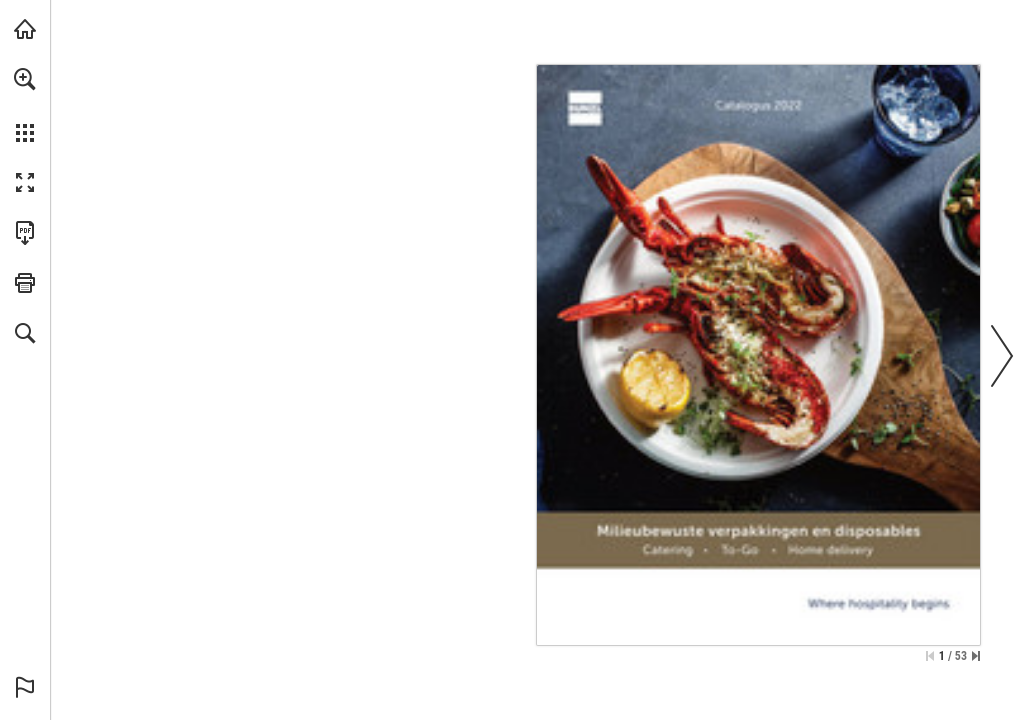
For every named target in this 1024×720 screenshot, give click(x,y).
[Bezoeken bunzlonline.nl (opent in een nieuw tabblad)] (25, 29)
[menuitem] (25, 105)
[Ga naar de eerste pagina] (930, 656)
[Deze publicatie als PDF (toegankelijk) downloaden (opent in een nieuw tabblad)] (25, 233)
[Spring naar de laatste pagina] (976, 656)
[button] (25, 79)
